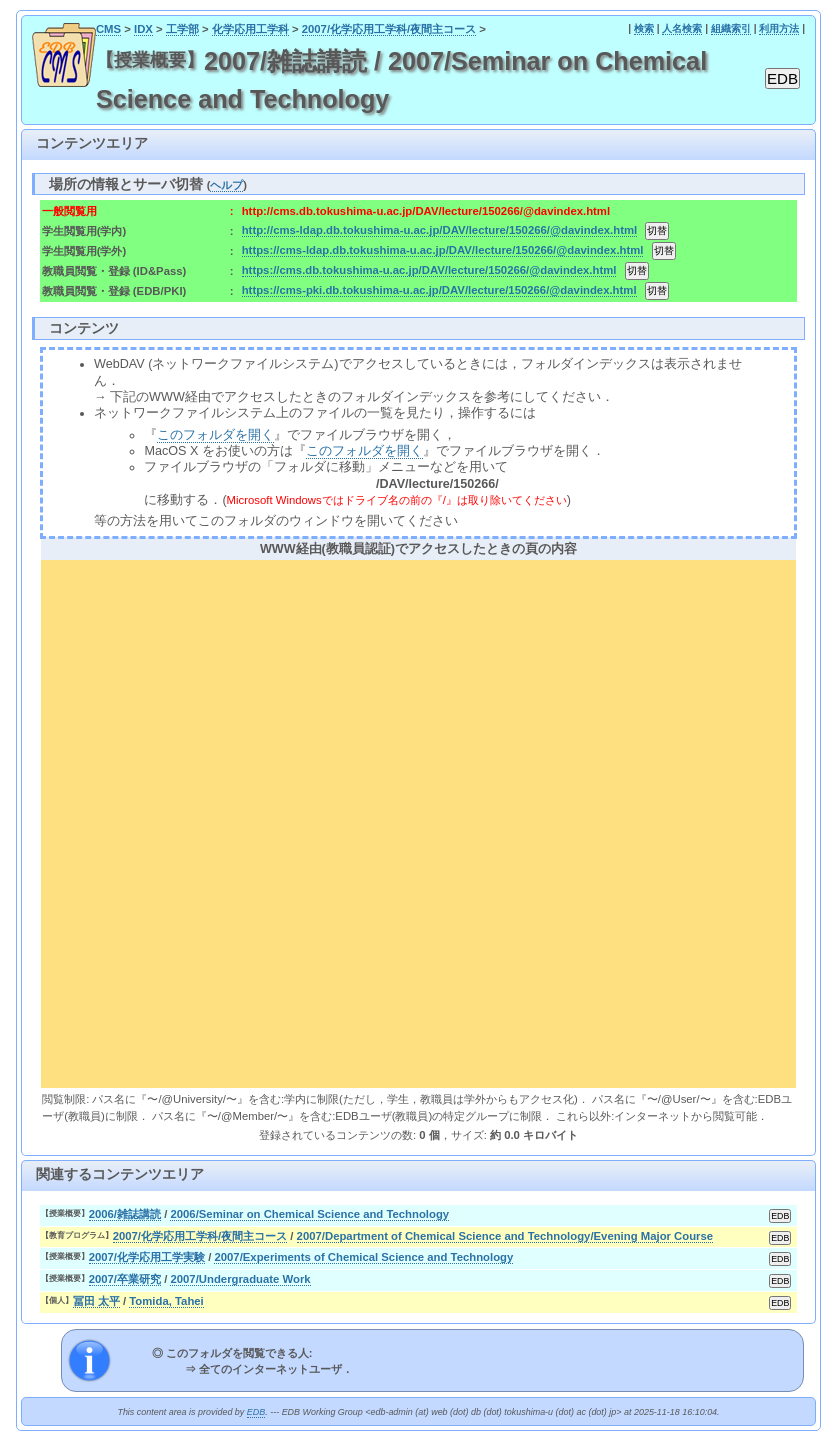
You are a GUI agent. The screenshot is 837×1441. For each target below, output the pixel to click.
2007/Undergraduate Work (240, 1279)
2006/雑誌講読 (125, 1214)
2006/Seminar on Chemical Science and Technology (309, 1214)
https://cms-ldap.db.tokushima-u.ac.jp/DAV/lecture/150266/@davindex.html (443, 250)
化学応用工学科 (250, 29)
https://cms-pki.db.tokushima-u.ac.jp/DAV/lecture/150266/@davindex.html (439, 290)
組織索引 (731, 28)
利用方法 (779, 28)
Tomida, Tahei (166, 1301)
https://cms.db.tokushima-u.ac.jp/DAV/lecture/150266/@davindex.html (429, 270)
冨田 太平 (96, 1301)
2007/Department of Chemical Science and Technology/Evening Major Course (505, 1236)
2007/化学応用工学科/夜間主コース (389, 29)
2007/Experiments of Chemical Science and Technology (363, 1257)
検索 (644, 28)
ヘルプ (226, 185)
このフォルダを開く (215, 435)
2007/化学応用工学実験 (147, 1257)
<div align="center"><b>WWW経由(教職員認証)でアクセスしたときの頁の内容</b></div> (418, 821)
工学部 (182, 29)
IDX (143, 29)
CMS (108, 29)
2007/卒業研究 (125, 1279)
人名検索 (682, 28)
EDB (256, 1412)
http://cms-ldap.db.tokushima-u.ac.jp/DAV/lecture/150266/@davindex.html (439, 230)
